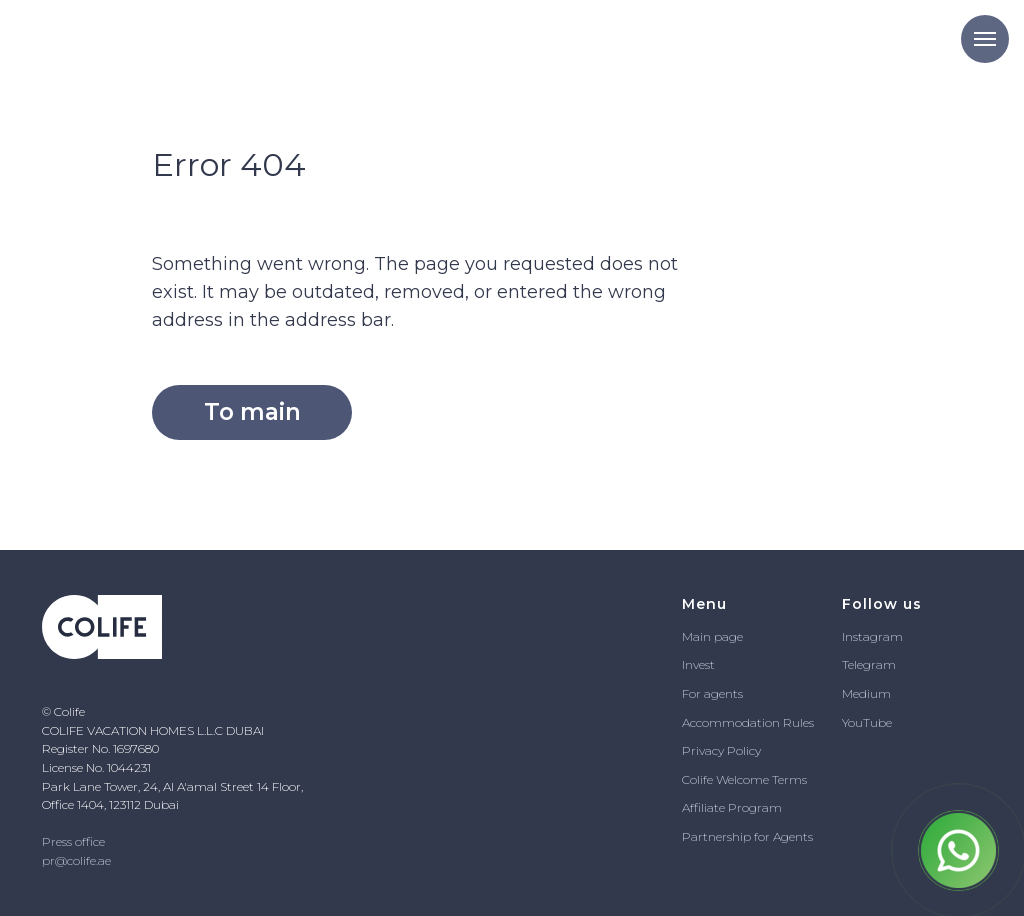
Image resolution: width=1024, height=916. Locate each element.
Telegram (869, 664)
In (687, 664)
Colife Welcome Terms (744, 779)
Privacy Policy (721, 750)
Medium (866, 693)
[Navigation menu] (985, 39)
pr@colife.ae (76, 860)
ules (803, 722)
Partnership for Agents (747, 836)
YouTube (867, 722)
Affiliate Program (732, 807)
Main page (712, 636)
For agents (712, 693)
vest (704, 664)
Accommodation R (737, 722)
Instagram (872, 636)
